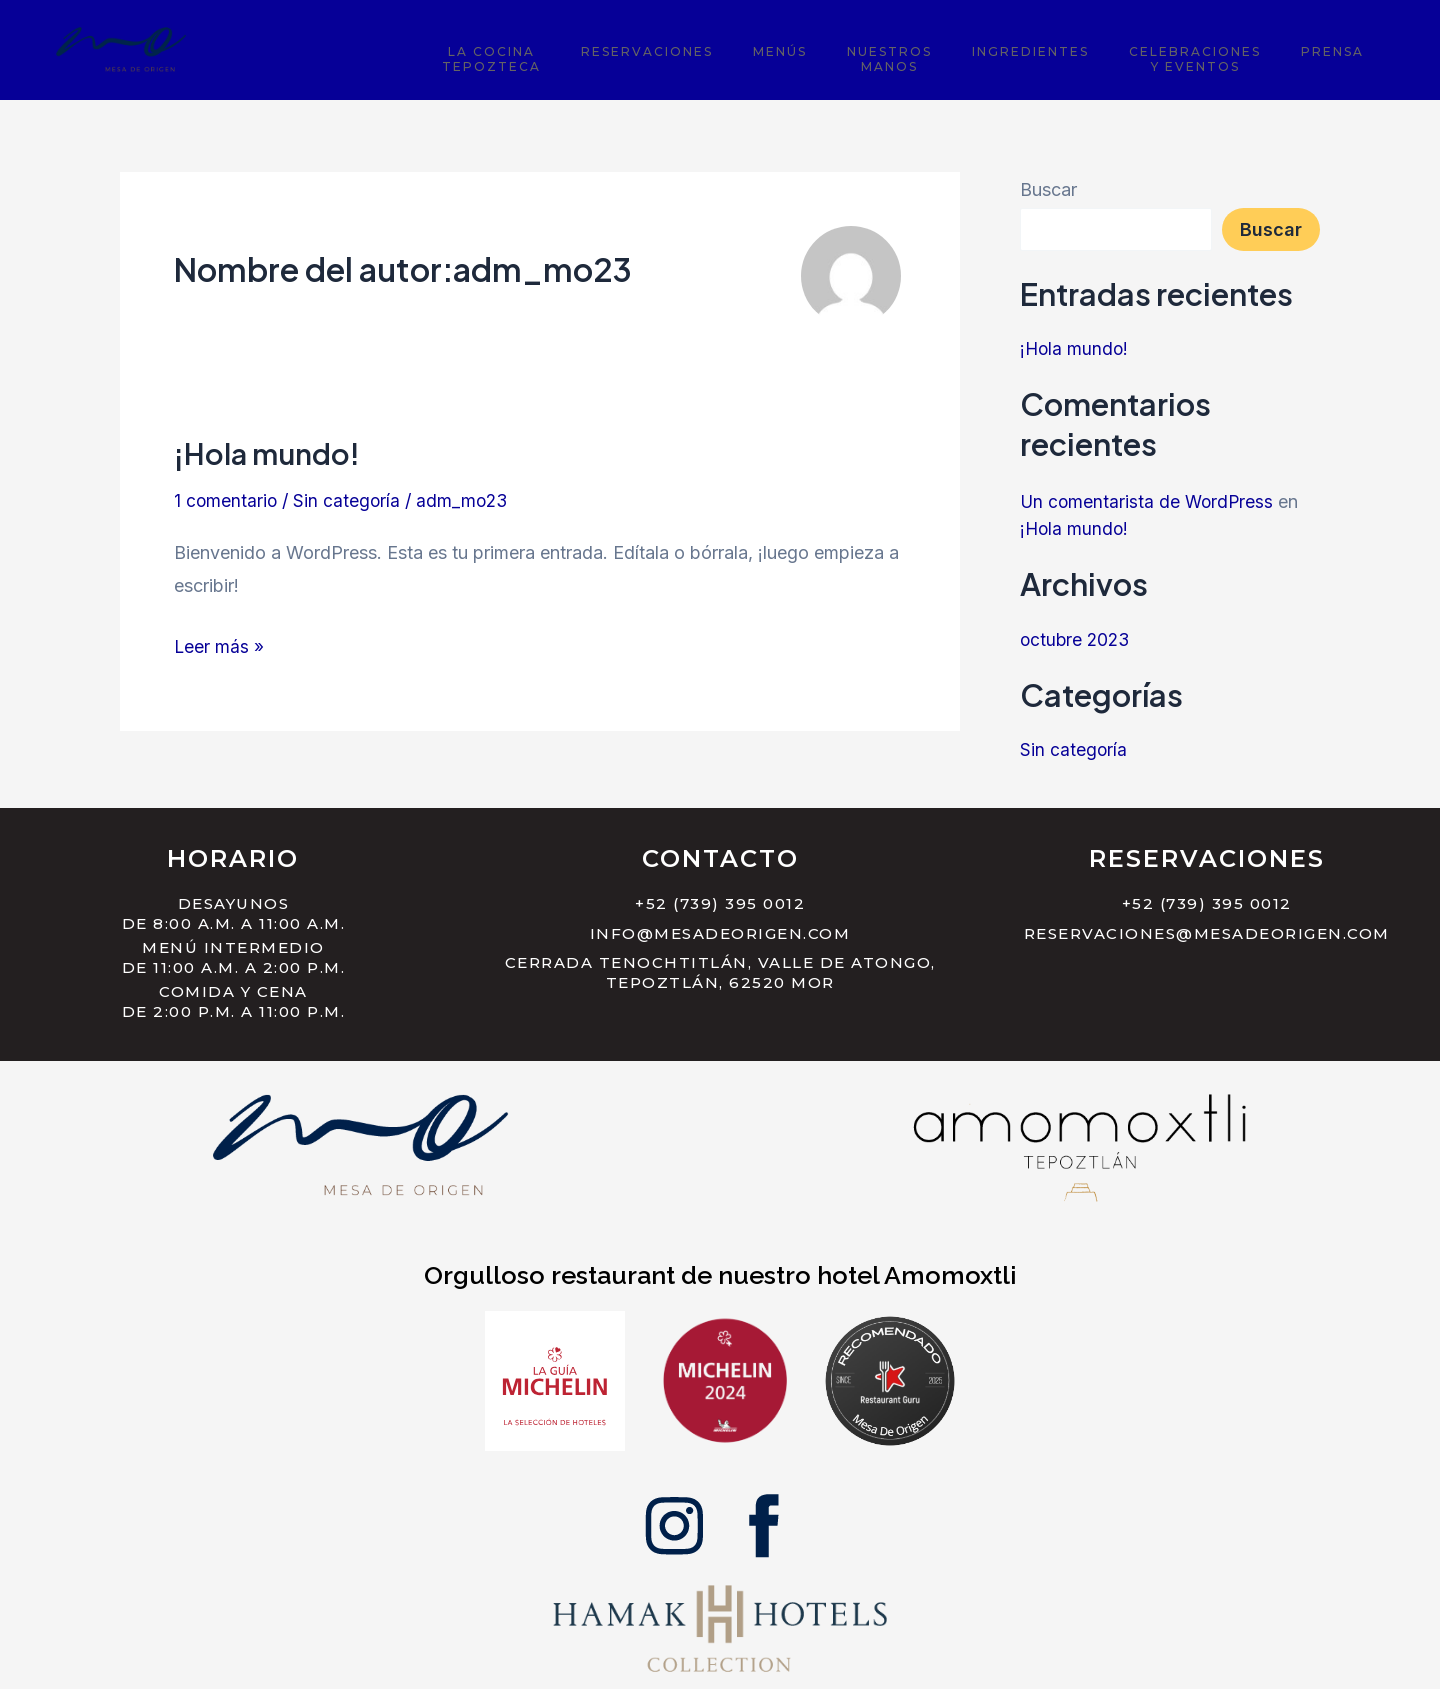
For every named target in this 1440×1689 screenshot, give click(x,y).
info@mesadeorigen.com (720, 933)
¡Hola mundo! (271, 453)
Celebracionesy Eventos (1231, 56)
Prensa (1344, 48)
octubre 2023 (1077, 639)
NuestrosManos (973, 56)
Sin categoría (349, 500)
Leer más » (219, 643)
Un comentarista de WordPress (1149, 501)
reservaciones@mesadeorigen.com (1207, 933)
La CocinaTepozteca (647, 56)
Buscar (1048, 189)
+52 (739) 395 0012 (720, 903)
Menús (888, 48)
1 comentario (226, 500)
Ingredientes (1090, 48)
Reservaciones (779, 48)
